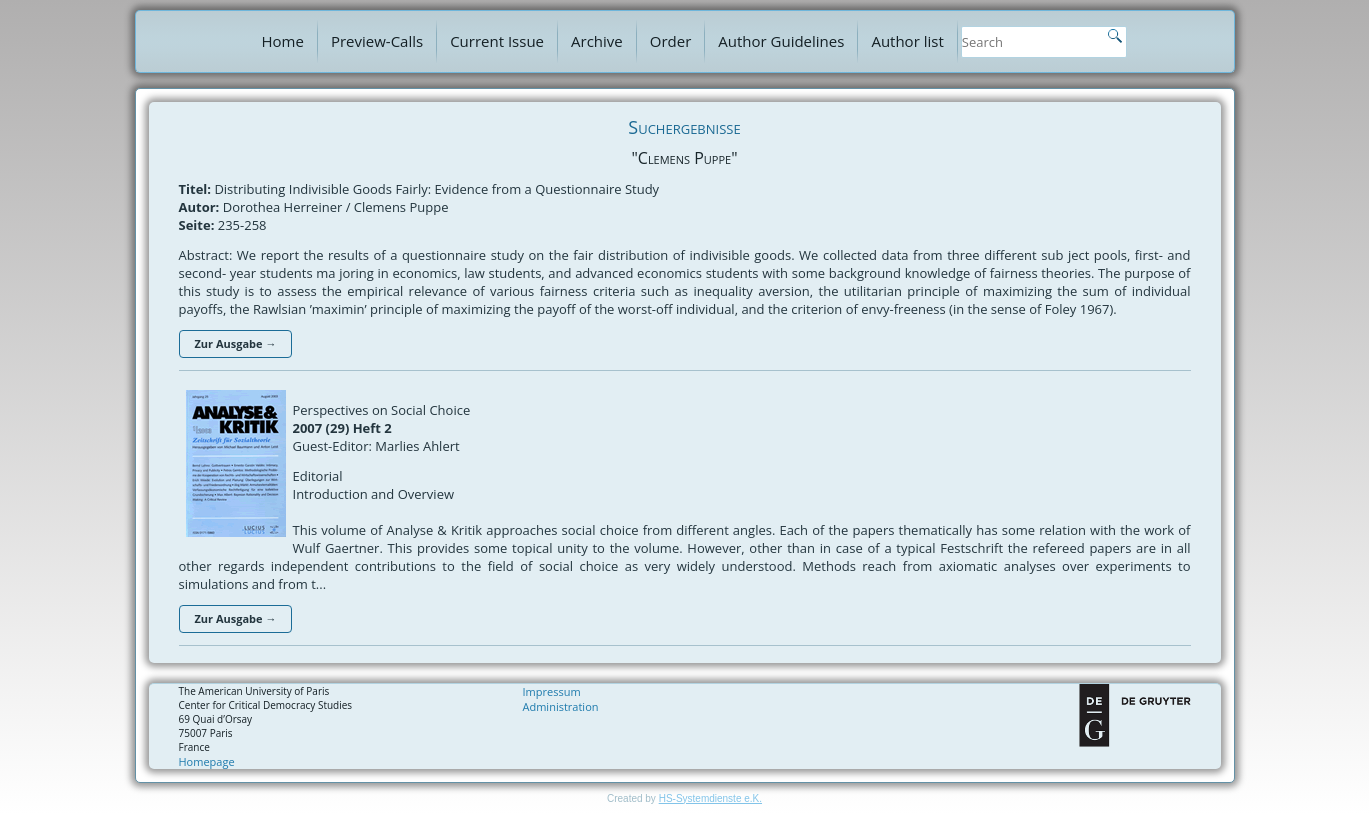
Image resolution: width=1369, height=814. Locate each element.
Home (283, 41)
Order (671, 41)
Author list (907, 41)
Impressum (552, 691)
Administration (561, 706)
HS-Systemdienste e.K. (710, 798)
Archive (597, 41)
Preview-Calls (377, 41)
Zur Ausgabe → (236, 343)
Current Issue (497, 41)
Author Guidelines (781, 41)
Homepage (207, 761)
